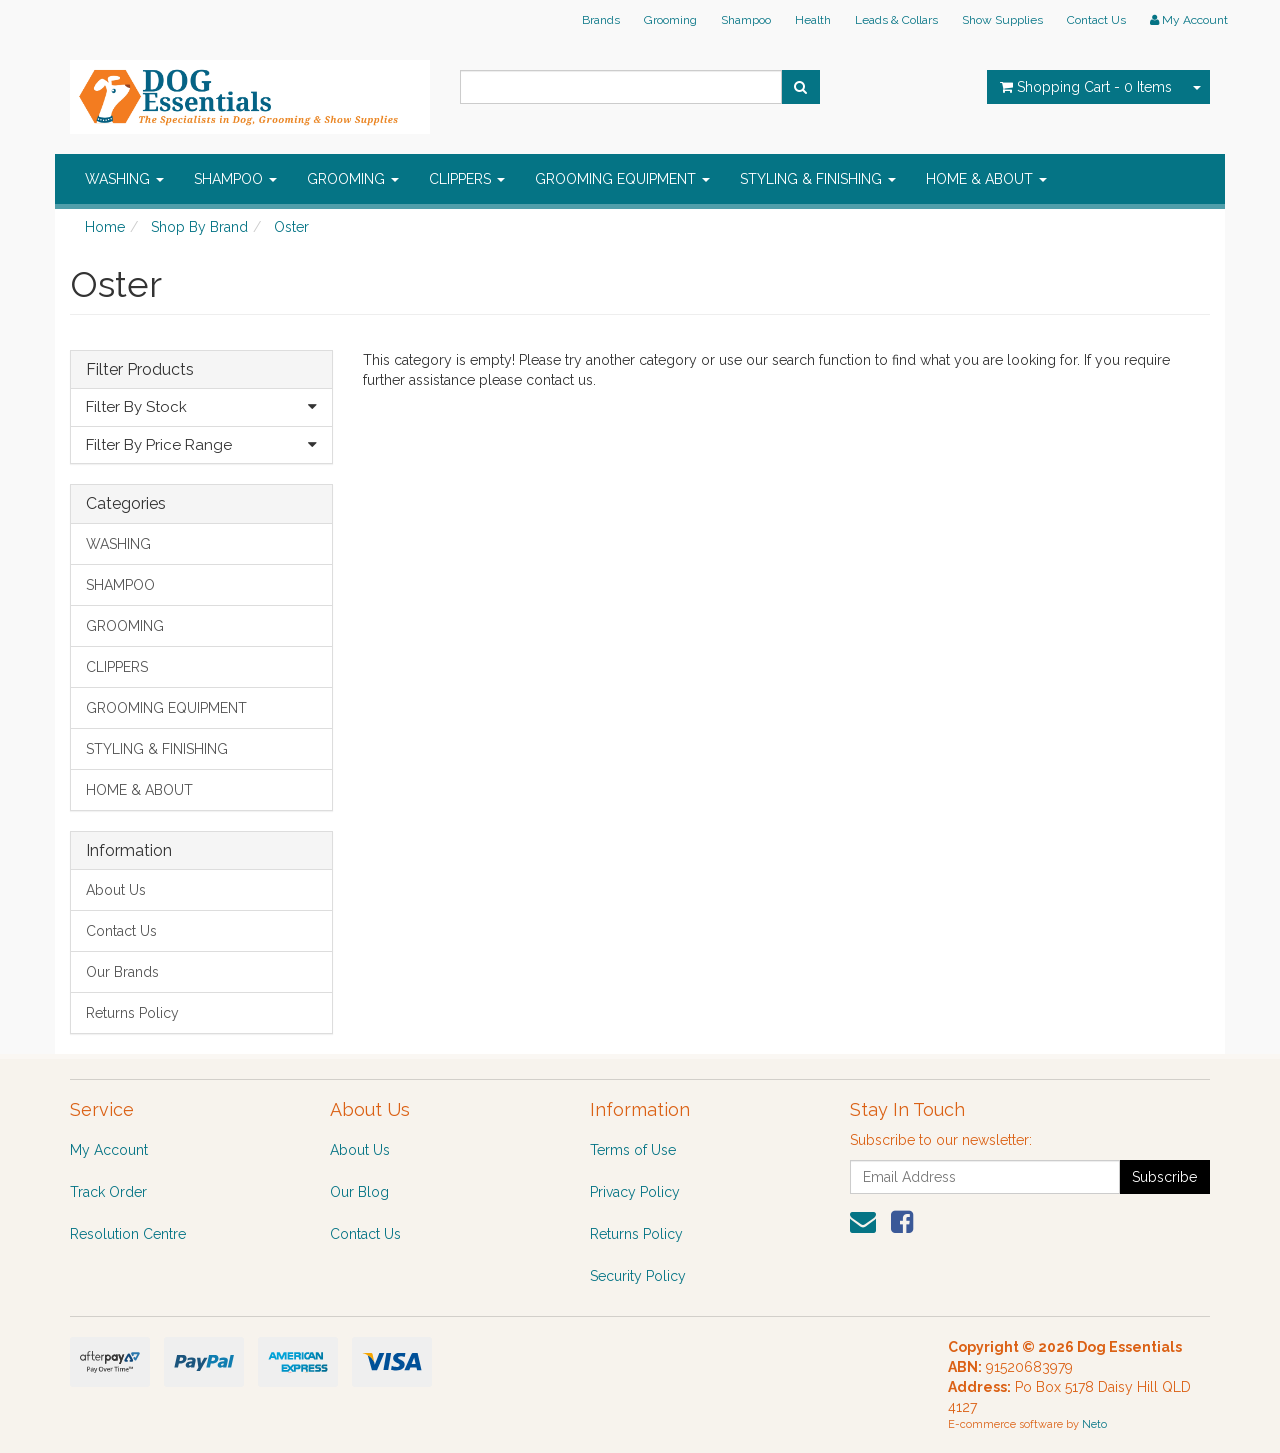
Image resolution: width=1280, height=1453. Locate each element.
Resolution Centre (128, 1234)
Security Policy (638, 1276)
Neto (1094, 1424)
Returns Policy (132, 1013)
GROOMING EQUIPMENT (622, 179)
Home (105, 227)
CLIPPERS (467, 179)
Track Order (108, 1192)
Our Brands (122, 972)
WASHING (124, 179)
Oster (291, 227)
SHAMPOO (235, 179)
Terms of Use (633, 1150)
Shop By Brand (199, 227)
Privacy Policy (635, 1192)
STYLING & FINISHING (818, 179)
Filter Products (140, 370)
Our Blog (359, 1192)
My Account (109, 1150)
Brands (601, 20)
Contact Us (1096, 20)
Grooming (670, 20)
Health (813, 20)
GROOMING (353, 179)
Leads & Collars (896, 20)
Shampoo (746, 20)
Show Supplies (1002, 20)
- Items (1086, 87)
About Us (116, 890)
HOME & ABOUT (986, 179)
